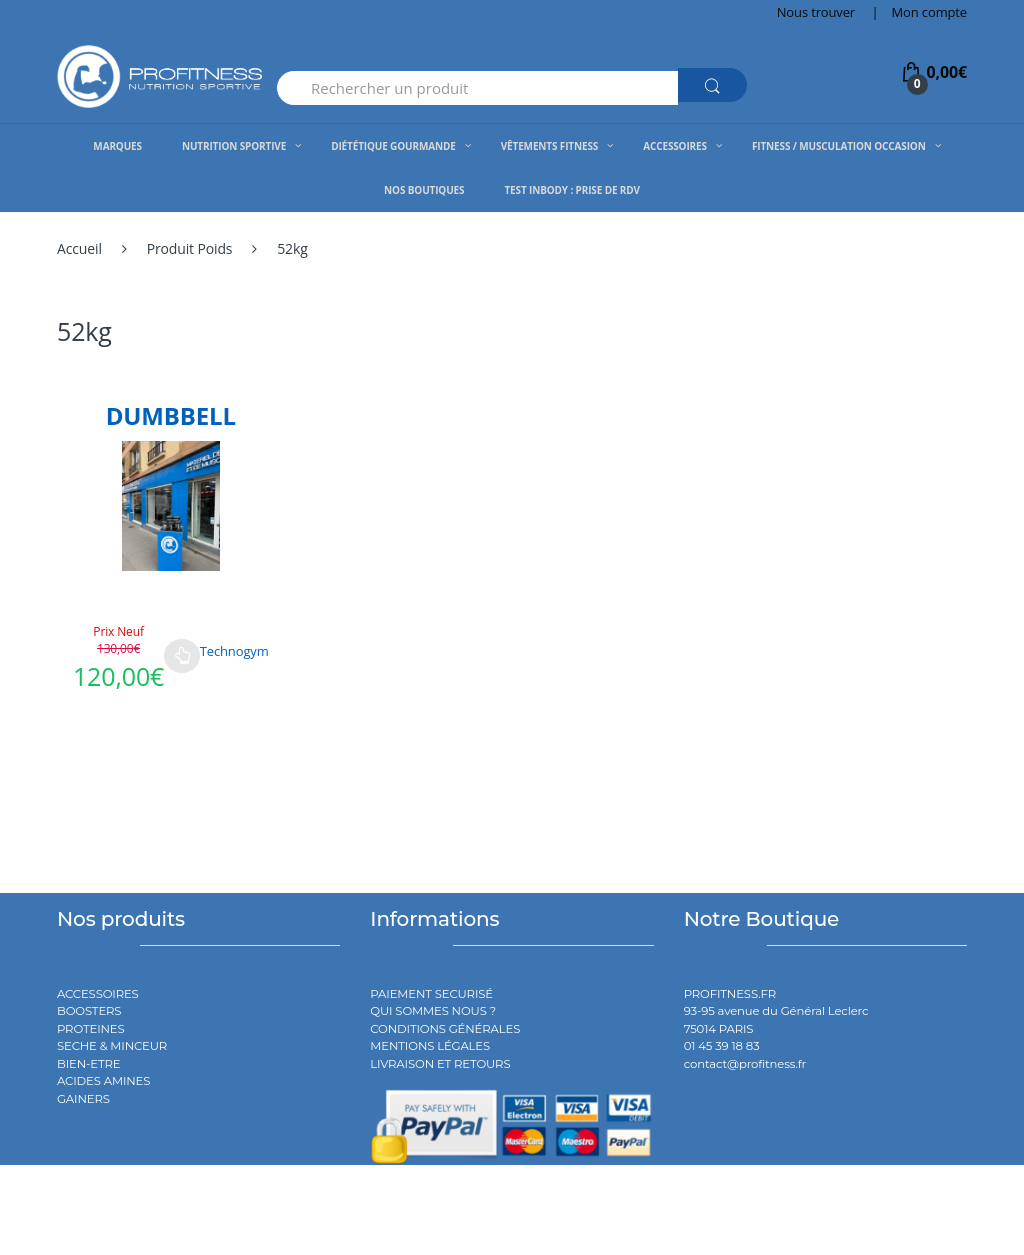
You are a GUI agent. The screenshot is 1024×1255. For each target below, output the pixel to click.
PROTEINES (91, 1029)
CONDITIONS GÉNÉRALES (445, 1029)
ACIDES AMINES (103, 1081)
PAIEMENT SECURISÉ (431, 994)
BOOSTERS (89, 1011)
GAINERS (83, 1099)
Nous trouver (816, 12)
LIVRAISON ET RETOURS (440, 1064)
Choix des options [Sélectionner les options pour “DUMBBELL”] (182, 656)
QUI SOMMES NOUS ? (433, 1011)
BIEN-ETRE (89, 1064)
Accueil (79, 248)
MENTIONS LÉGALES (430, 1046)
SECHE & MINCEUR (112, 1046)
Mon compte (929, 12)
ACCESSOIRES (98, 994)
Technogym (234, 651)
